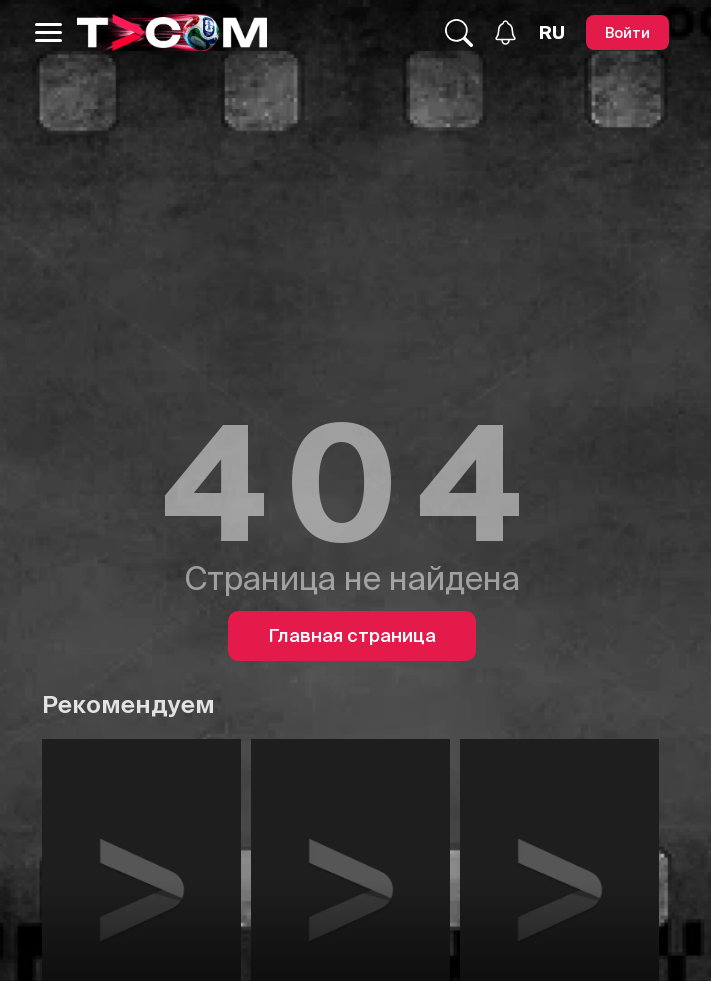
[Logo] (172, 32)
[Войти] (627, 32)
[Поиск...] (459, 33)
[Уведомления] (505, 32)
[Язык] (552, 33)
